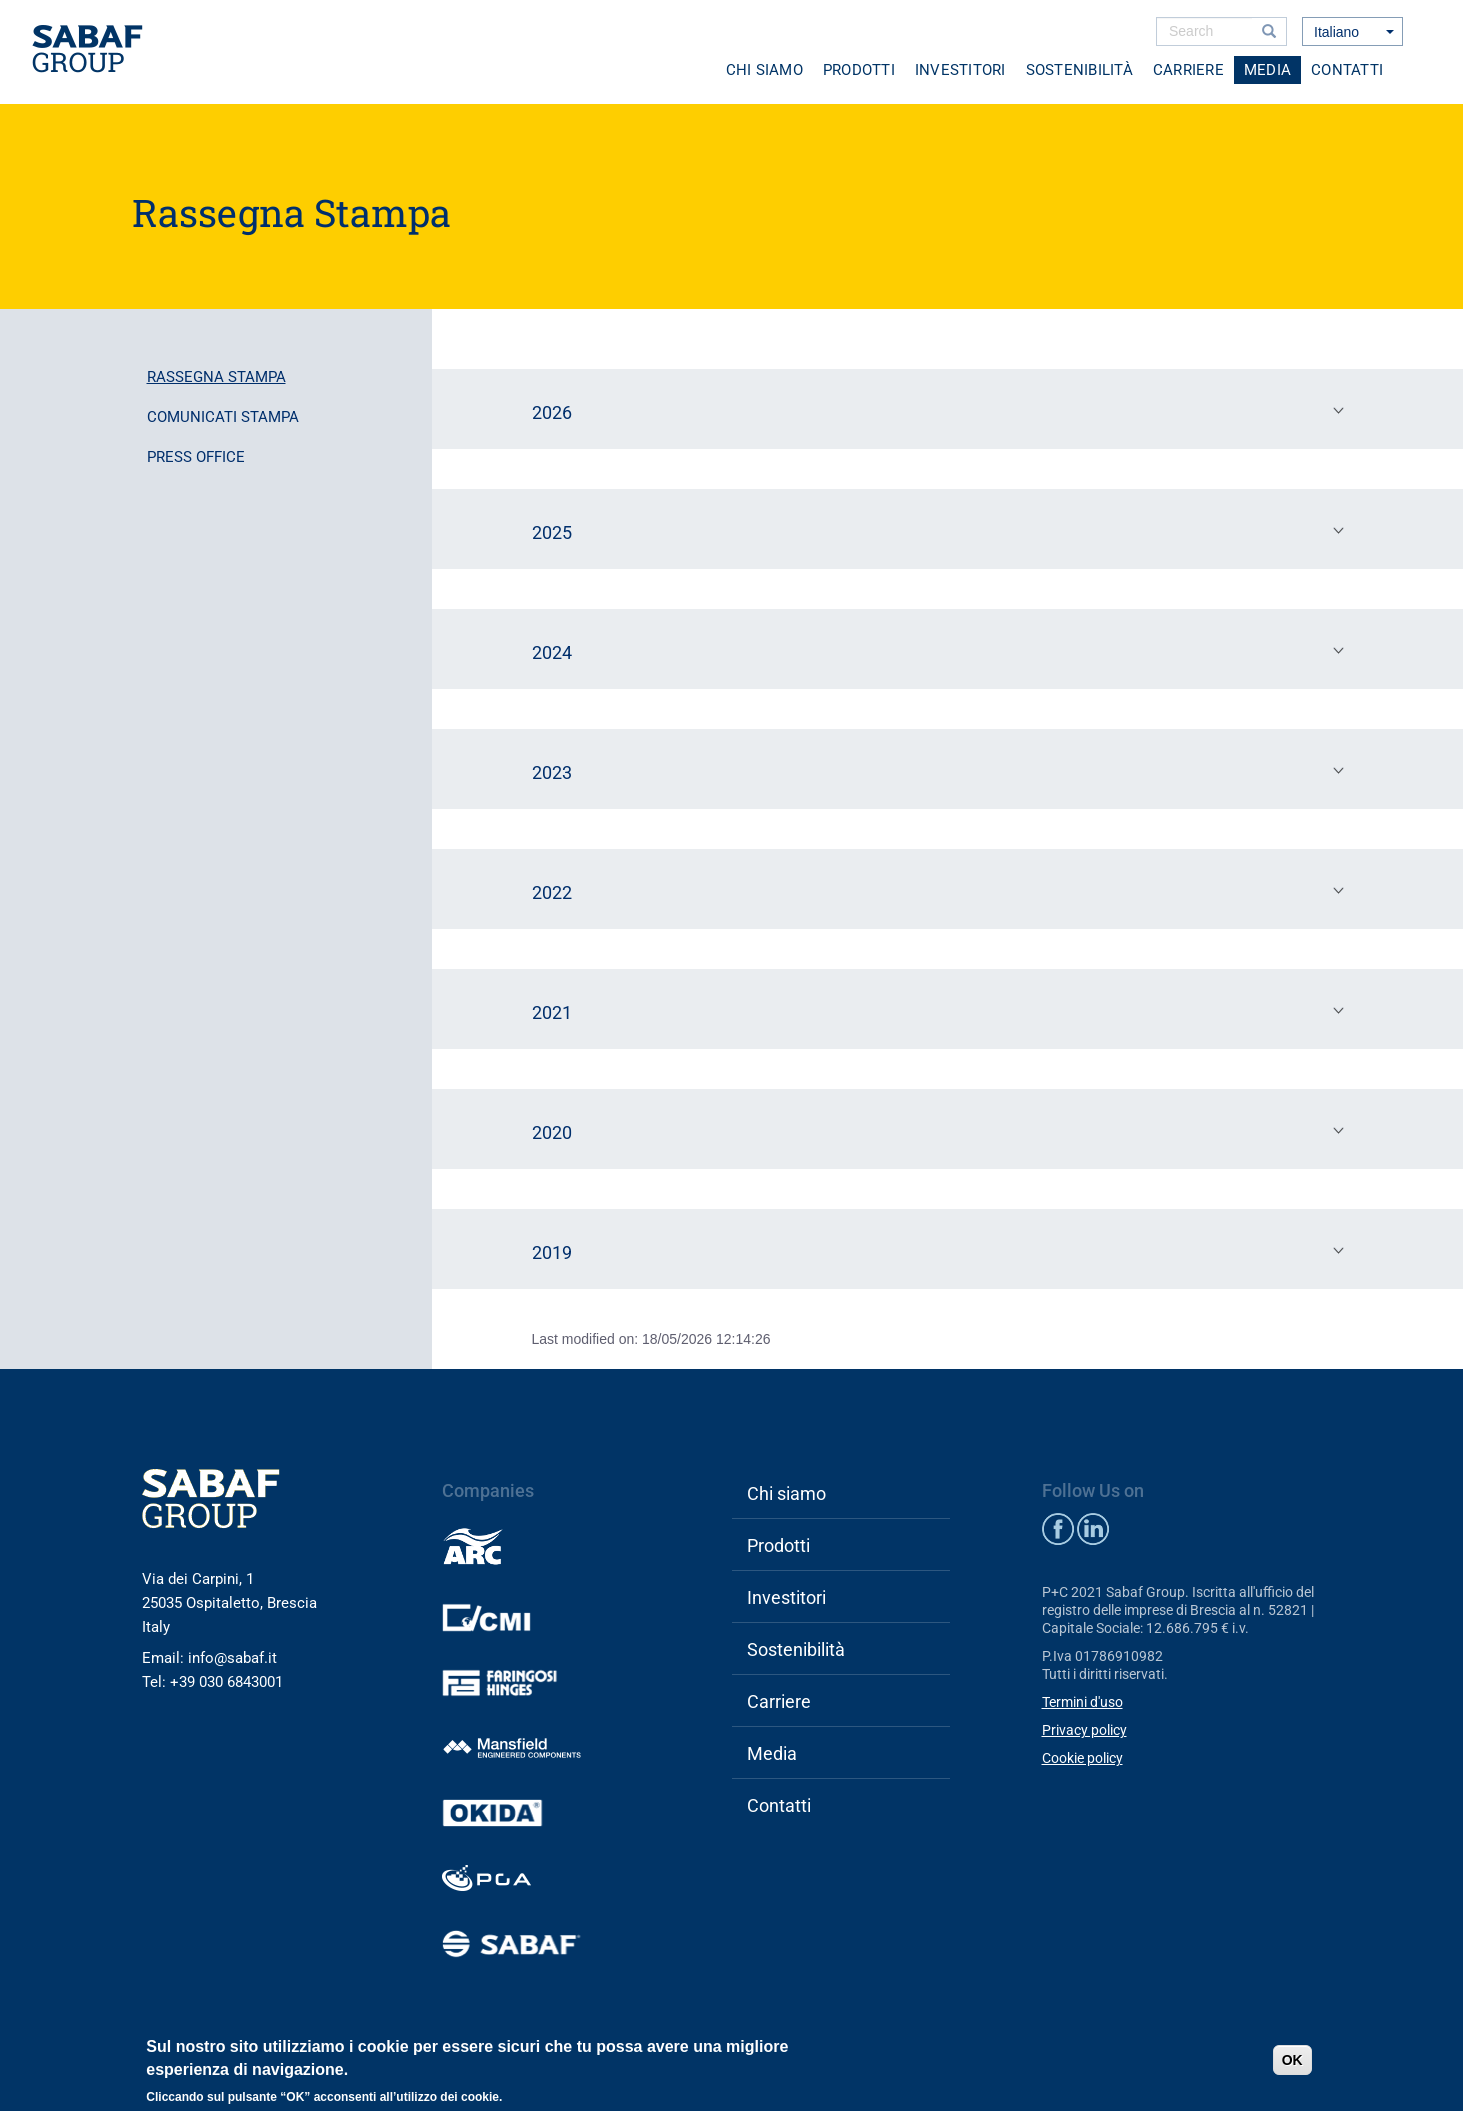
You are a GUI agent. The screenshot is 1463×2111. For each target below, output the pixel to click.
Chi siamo (764, 70)
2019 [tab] (943, 1251)
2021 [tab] (943, 1011)
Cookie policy (1082, 1758)
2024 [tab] (943, 651)
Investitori (960, 70)
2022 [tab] (943, 891)
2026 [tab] (943, 411)
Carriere (1188, 70)
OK (1292, 2060)
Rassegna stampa (216, 377)
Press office (196, 457)
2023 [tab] (943, 771)
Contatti (1347, 70)
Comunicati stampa (223, 417)
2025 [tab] (943, 531)
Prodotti (859, 70)
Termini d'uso (1082, 1702)
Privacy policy (1084, 1730)
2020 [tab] (943, 1131)
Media (1267, 70)
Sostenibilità (1079, 70)
